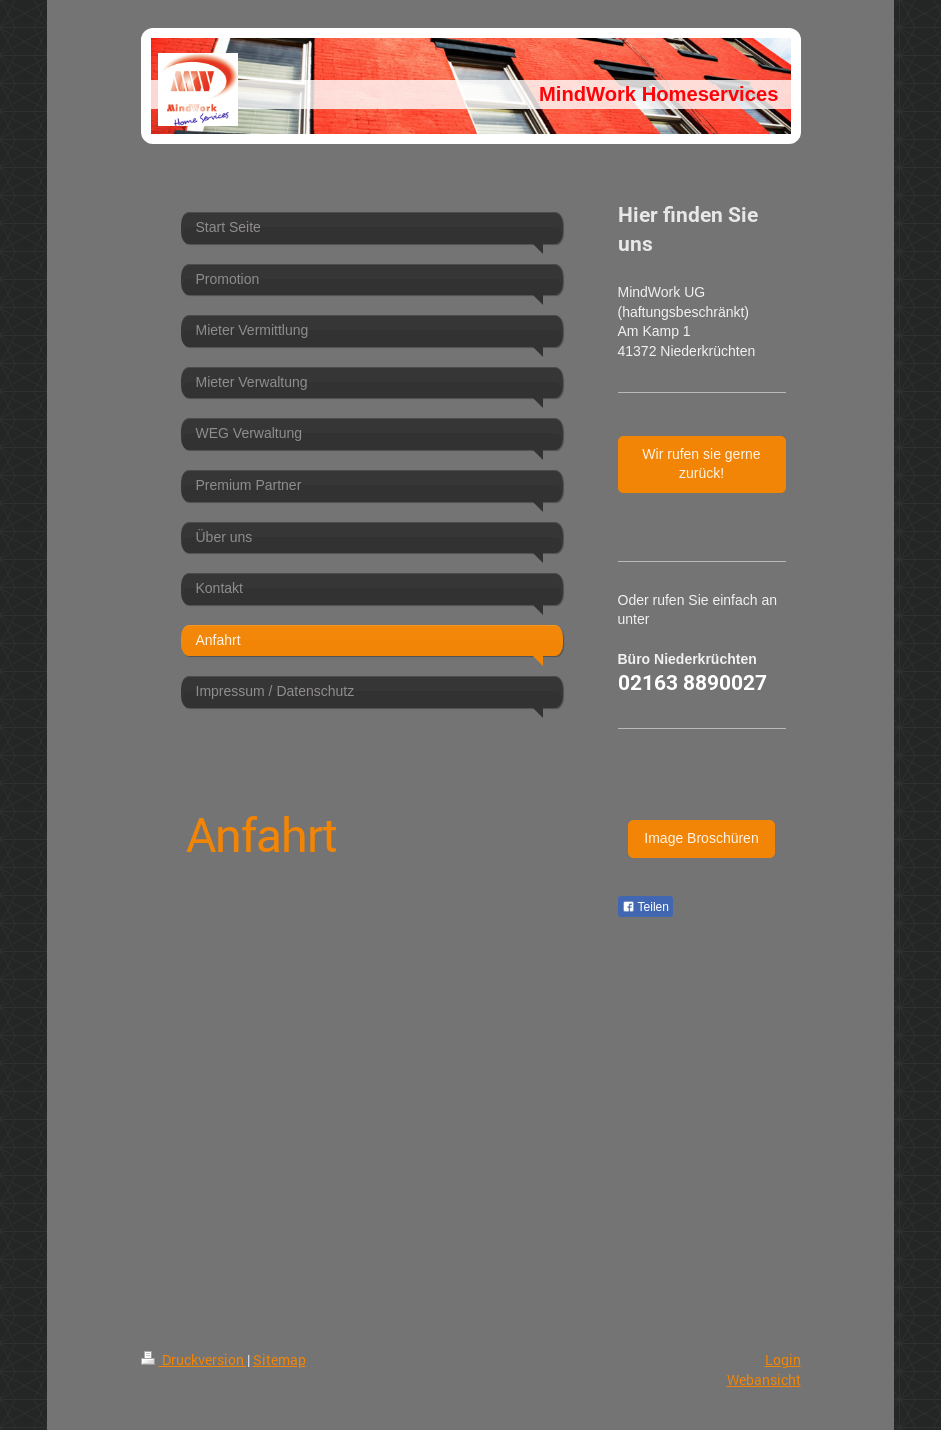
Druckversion (194, 1359)
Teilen (645, 907)
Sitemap (279, 1359)
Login (783, 1359)
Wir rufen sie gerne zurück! (701, 464)
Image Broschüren (701, 838)
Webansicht (764, 1379)
